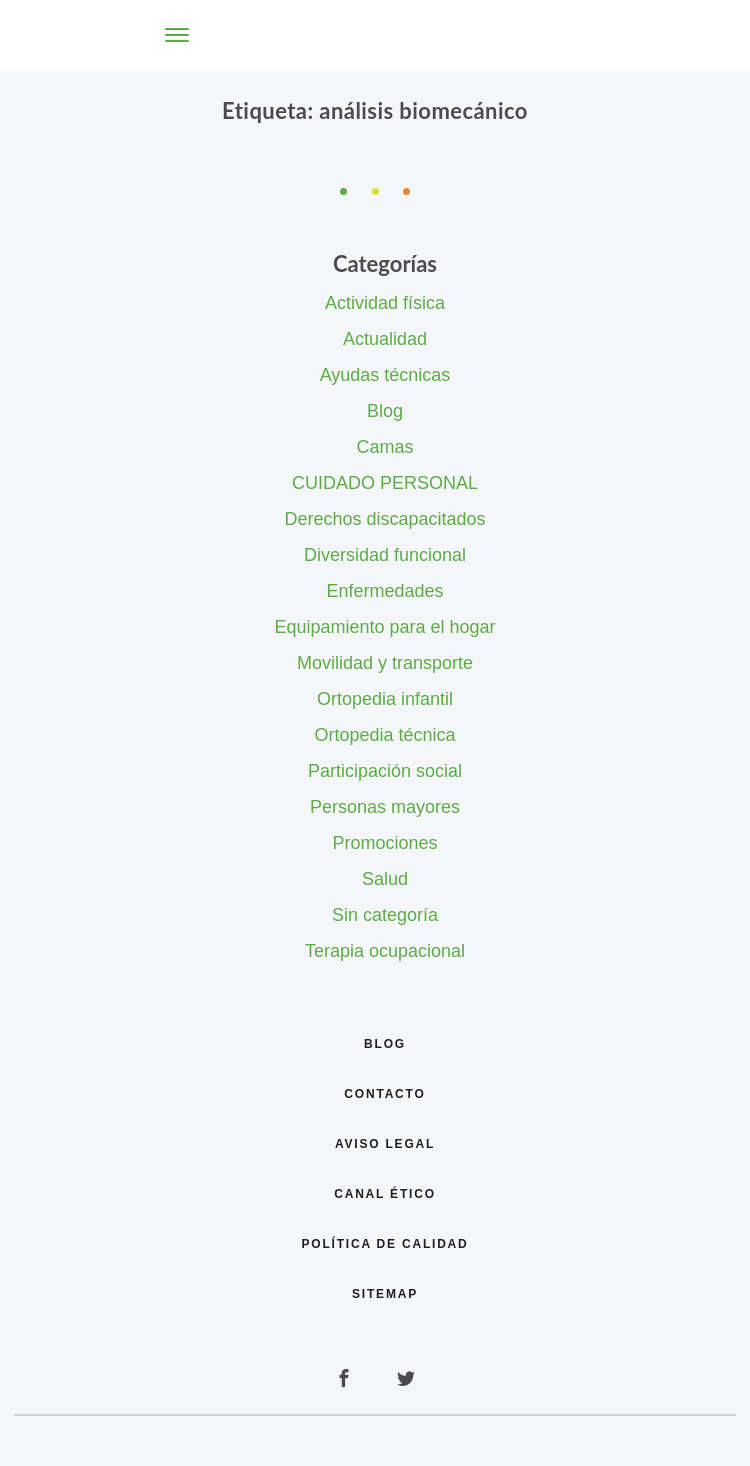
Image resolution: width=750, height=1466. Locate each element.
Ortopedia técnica (384, 735)
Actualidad (385, 339)
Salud (385, 879)
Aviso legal (385, 1144)
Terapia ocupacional (385, 951)
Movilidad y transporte (385, 663)
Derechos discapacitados (384, 519)
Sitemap (385, 1294)
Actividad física (385, 303)
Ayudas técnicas (385, 375)
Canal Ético (385, 1194)
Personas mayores (385, 807)
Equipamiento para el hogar (384, 627)
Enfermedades (384, 591)
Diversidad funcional (385, 555)
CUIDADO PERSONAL (385, 483)
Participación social (385, 771)
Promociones (384, 843)
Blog (385, 411)
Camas (384, 447)
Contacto (384, 1094)
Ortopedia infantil (385, 699)
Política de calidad (384, 1244)
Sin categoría (385, 915)
